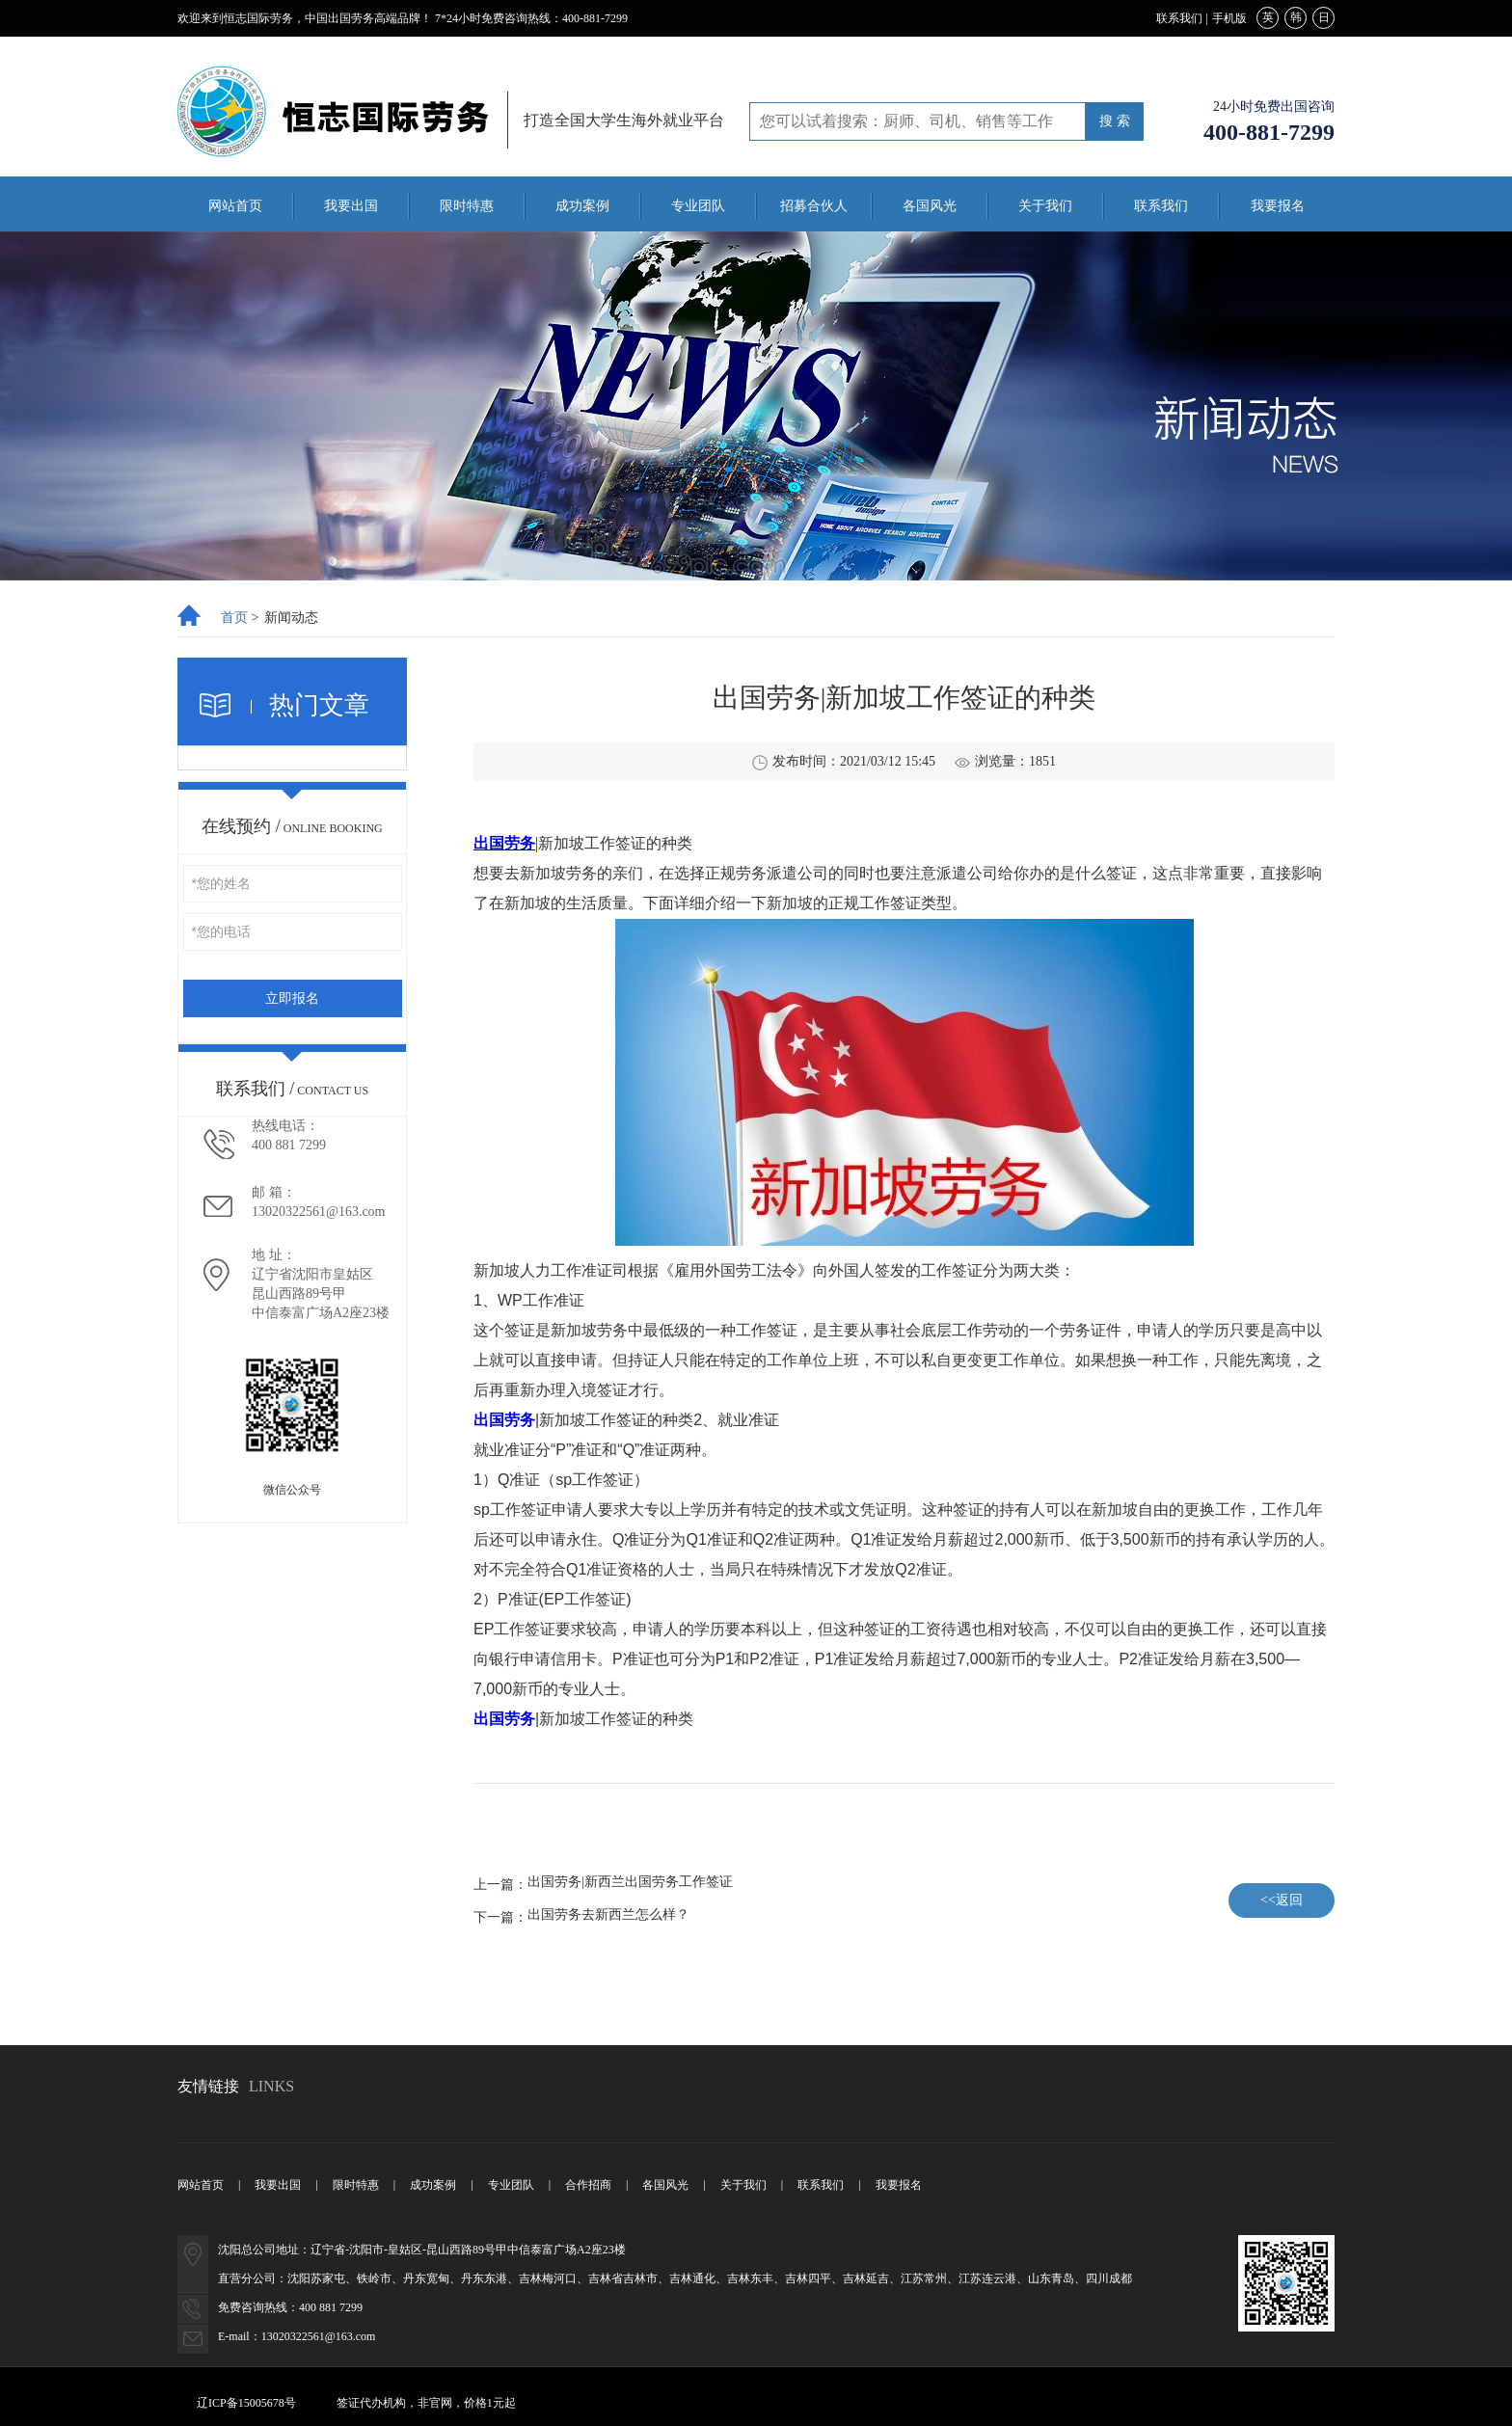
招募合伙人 (814, 206)
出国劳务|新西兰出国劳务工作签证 (630, 1882)
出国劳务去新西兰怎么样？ (608, 1915)
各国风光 (930, 206)
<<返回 (1281, 1900)
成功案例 (582, 206)
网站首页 (235, 206)
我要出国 (351, 206)
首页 (234, 618)
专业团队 (698, 206)
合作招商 (588, 2185)
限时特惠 (467, 206)
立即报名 (292, 998)
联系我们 (1179, 18)
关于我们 (1045, 206)
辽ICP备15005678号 (246, 2403)
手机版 (1229, 18)
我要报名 (1278, 206)
